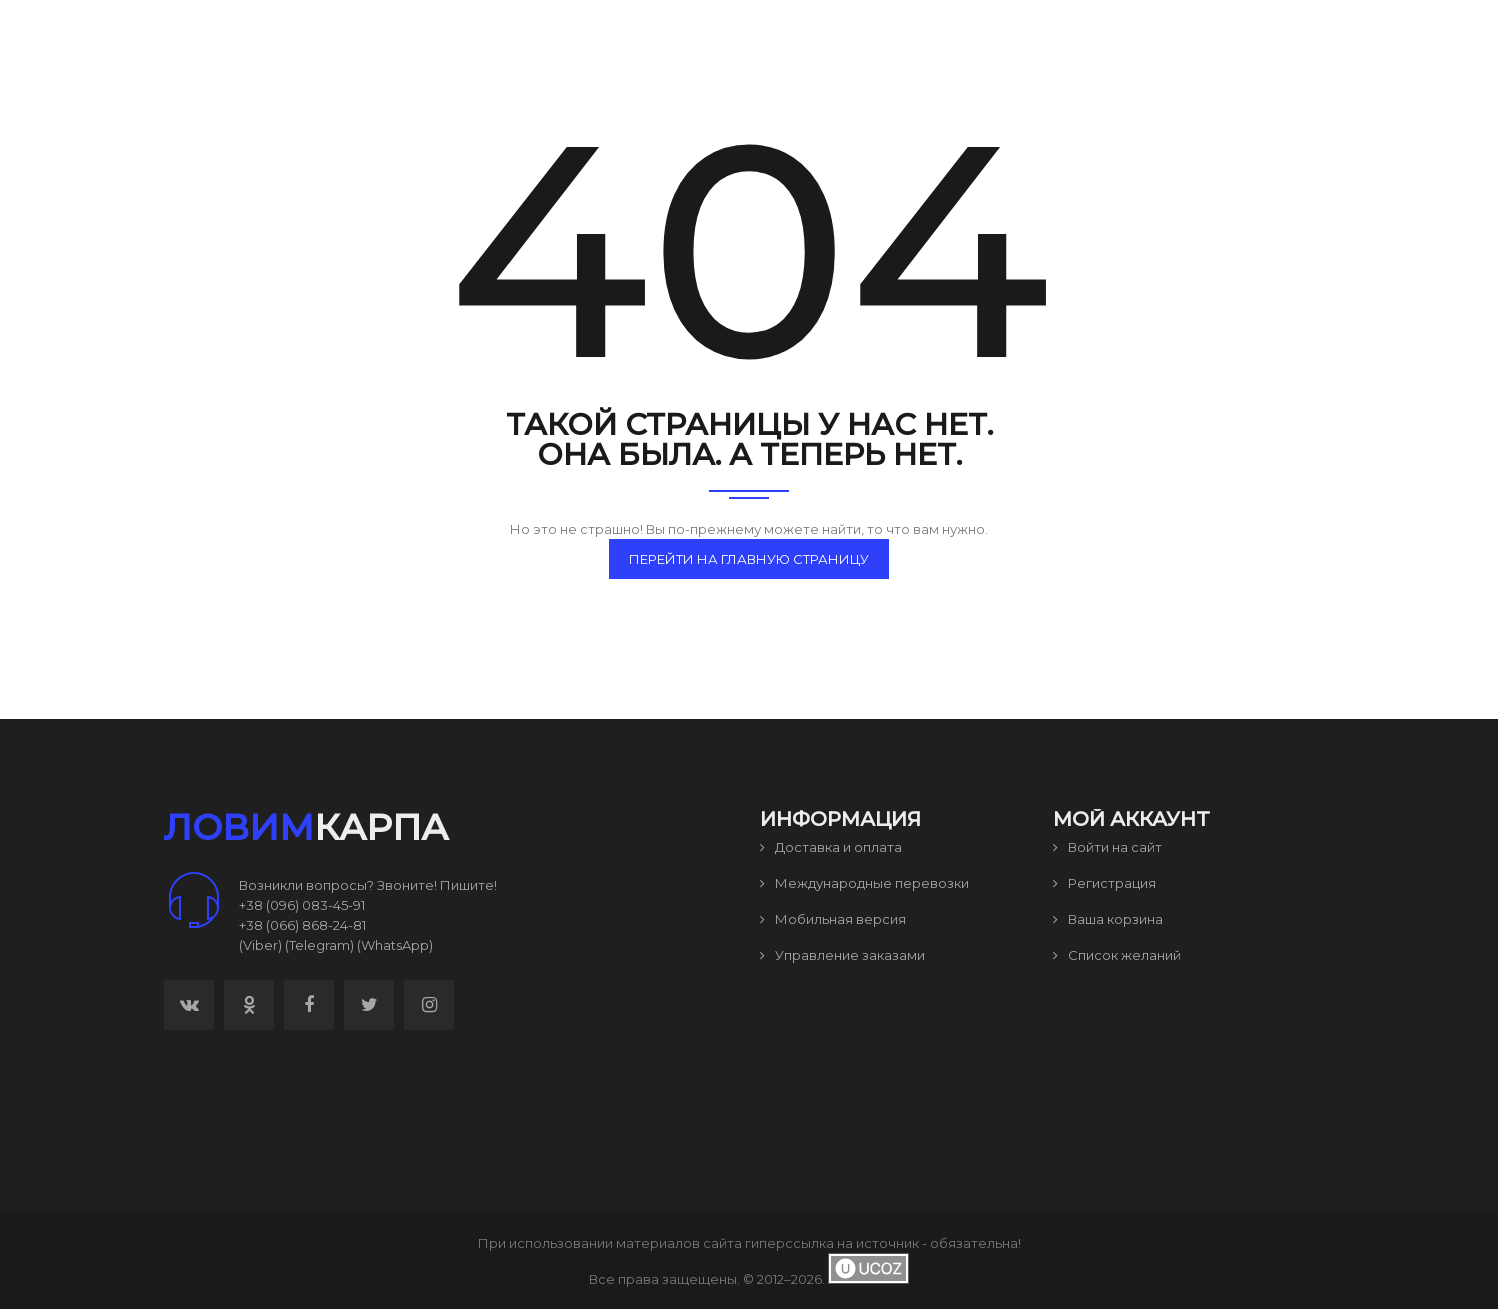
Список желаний (1117, 955)
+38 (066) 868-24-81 (302, 925)
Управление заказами (842, 955)
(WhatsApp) (395, 945)
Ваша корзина (1108, 919)
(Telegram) (319, 945)
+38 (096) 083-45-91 (302, 905)
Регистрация (1104, 883)
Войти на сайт (1107, 847)
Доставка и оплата (831, 847)
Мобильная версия (833, 919)
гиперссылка (789, 1243)
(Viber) (260, 945)
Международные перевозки (864, 883)
